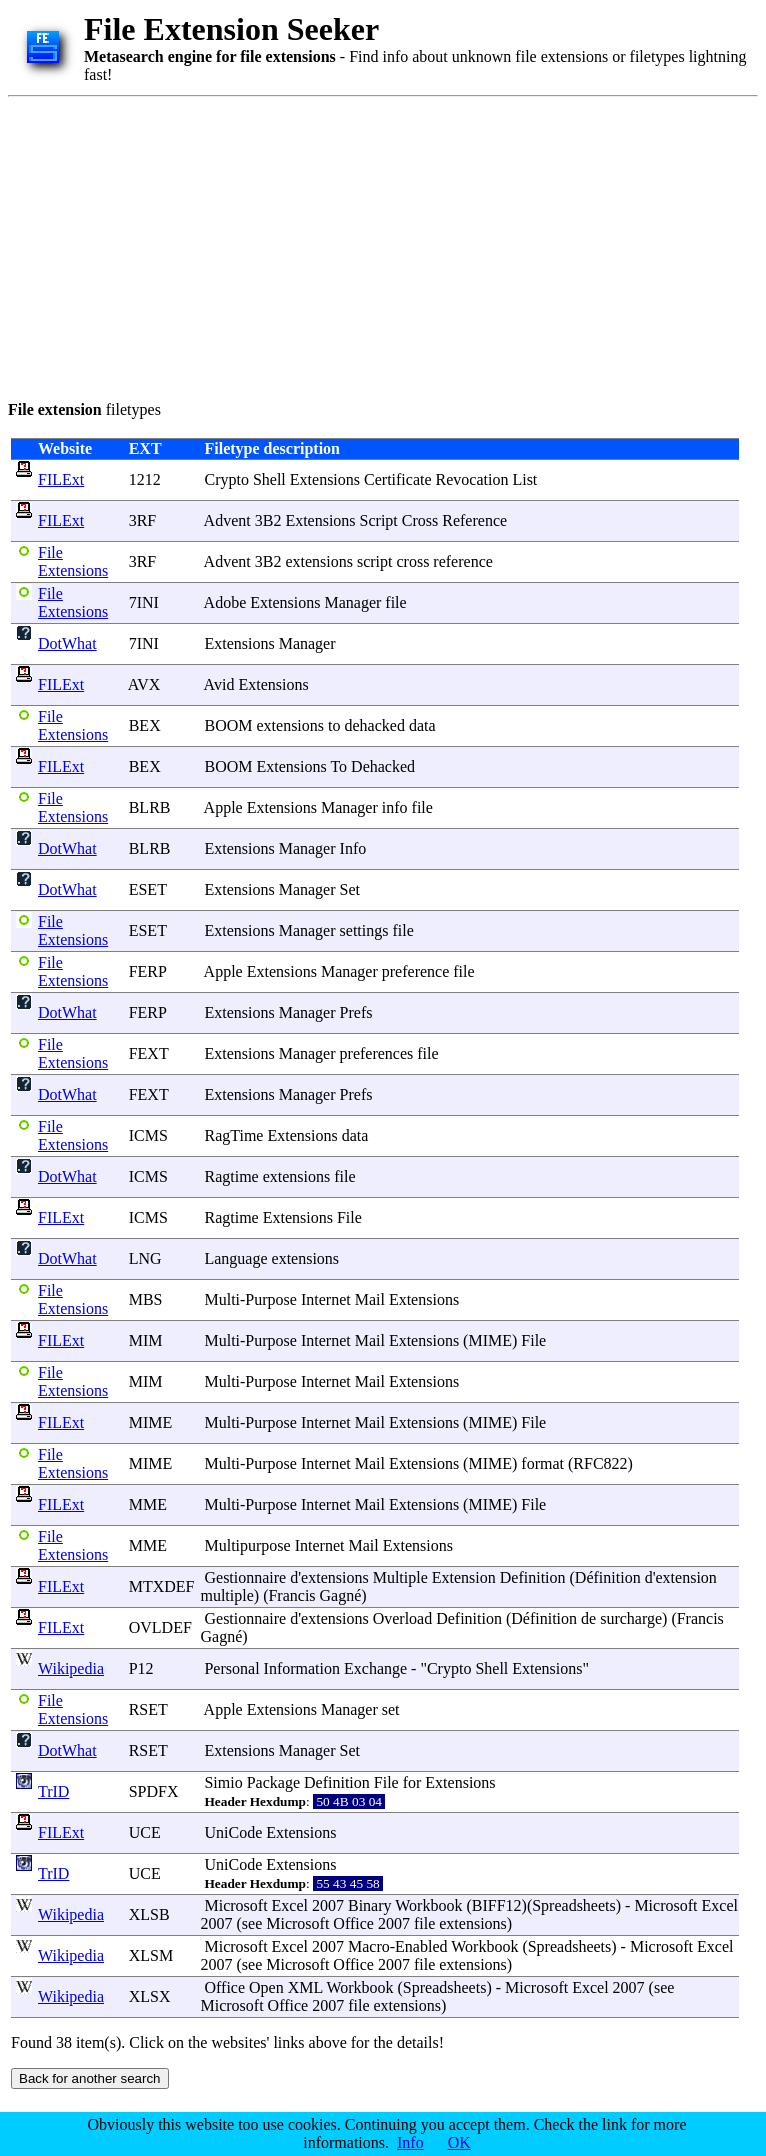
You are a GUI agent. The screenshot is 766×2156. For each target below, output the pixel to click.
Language (235, 1258)
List (524, 479)
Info (353, 848)
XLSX (150, 1996)
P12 (141, 1668)
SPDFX (154, 1791)
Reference (474, 520)
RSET (148, 1709)
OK (459, 2142)
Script (379, 520)
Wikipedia (71, 1668)
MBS (146, 1299)
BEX (145, 725)
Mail (370, 1299)
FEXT (149, 1053)
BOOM (228, 725)
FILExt (61, 479)
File (349, 1217)
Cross (420, 520)
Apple (223, 807)
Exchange (375, 1668)
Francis (291, 1595)
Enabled (421, 1946)
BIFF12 (497, 1905)
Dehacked (383, 766)
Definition (533, 1577)
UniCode (233, 1832)
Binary (370, 1905)
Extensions (325, 479)
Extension (464, 1577)
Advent (227, 520)
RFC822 (600, 1463)
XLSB (149, 1914)
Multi (222, 1299)
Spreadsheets (574, 1905)
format (542, 1463)
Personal (231, 1668)
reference (463, 561)
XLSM (151, 1955)
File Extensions (73, 561)
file (395, 602)
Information (302, 1668)
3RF (143, 520)
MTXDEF (162, 1586)
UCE (145, 1832)
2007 (328, 1905)
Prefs (356, 1012)
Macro (369, 1946)
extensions (319, 561)
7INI (144, 602)
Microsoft (235, 1905)
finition (617, 1577)
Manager (352, 602)
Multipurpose (247, 1545)
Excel (290, 1905)
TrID (53, 1791)
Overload (403, 1618)
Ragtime (231, 1176)
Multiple (400, 1577)
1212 (145, 479)
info (395, 807)
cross (412, 561)
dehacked (374, 725)
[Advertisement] (277, 245)
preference (416, 971)
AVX (144, 684)
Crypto (226, 479)
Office (353, 1923)
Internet (326, 1299)
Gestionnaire (245, 1577)
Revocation (472, 479)
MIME (490, 1340)
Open (266, 1987)
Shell (269, 479)
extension (686, 1577)
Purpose (271, 1299)
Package (273, 1782)
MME (148, 1504)
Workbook (428, 1905)
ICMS (148, 1135)
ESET (148, 889)
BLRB (150, 807)
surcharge (631, 1618)
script (375, 561)
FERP (148, 971)
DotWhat (67, 643)
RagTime (233, 1135)
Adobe (225, 602)
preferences (377, 1053)
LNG (145, 1258)
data (422, 725)
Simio (223, 1782)
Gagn (337, 1595)
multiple (226, 1595)
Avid (219, 684)
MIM (146, 1340)
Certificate (398, 479)
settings (364, 930)
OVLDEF (160, 1627)
